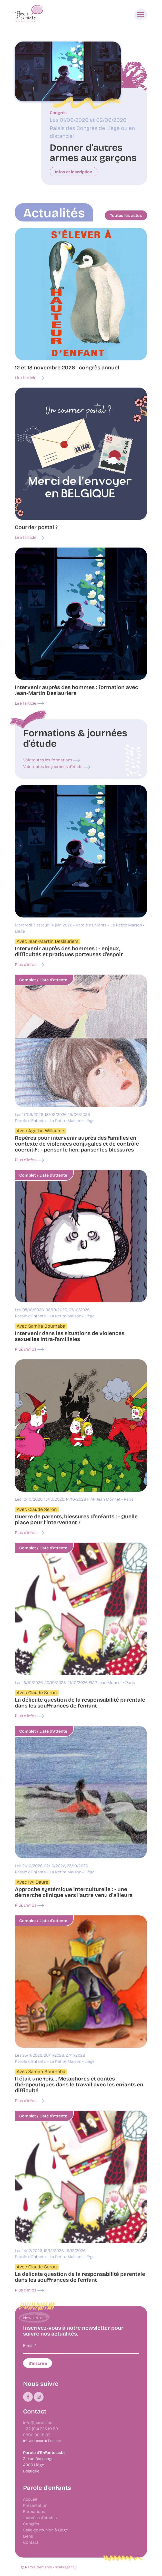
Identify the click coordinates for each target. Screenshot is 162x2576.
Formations (34, 2511)
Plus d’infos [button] (29, 989)
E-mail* (29, 2345)
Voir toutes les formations (51, 784)
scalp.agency (66, 2567)
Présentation (35, 2505)
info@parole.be (37, 2422)
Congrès (31, 2524)
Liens (28, 2536)
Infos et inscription (73, 172)
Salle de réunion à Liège (45, 2530)
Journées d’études (40, 2517)
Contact (30, 2542)
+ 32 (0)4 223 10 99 (40, 2428)
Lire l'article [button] (29, 402)
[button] (140, 14)
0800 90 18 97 (36, 2435)
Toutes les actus (126, 240)
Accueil (30, 2499)
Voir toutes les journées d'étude (56, 791)
